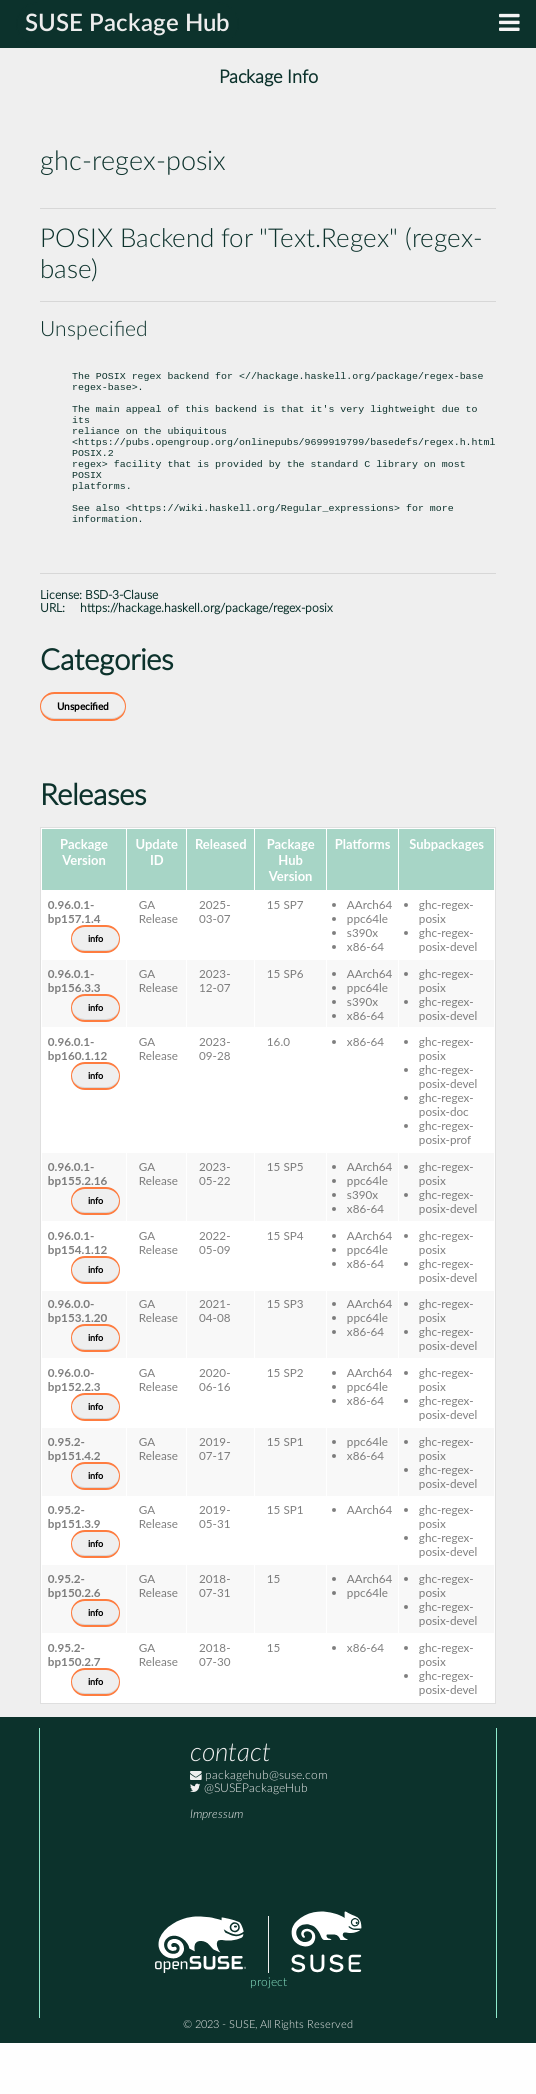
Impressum (216, 1865)
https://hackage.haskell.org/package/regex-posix (206, 659)
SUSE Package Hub (127, 24)
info (95, 990)
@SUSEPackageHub (249, 1839)
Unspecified (83, 758)
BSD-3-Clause (121, 646)
